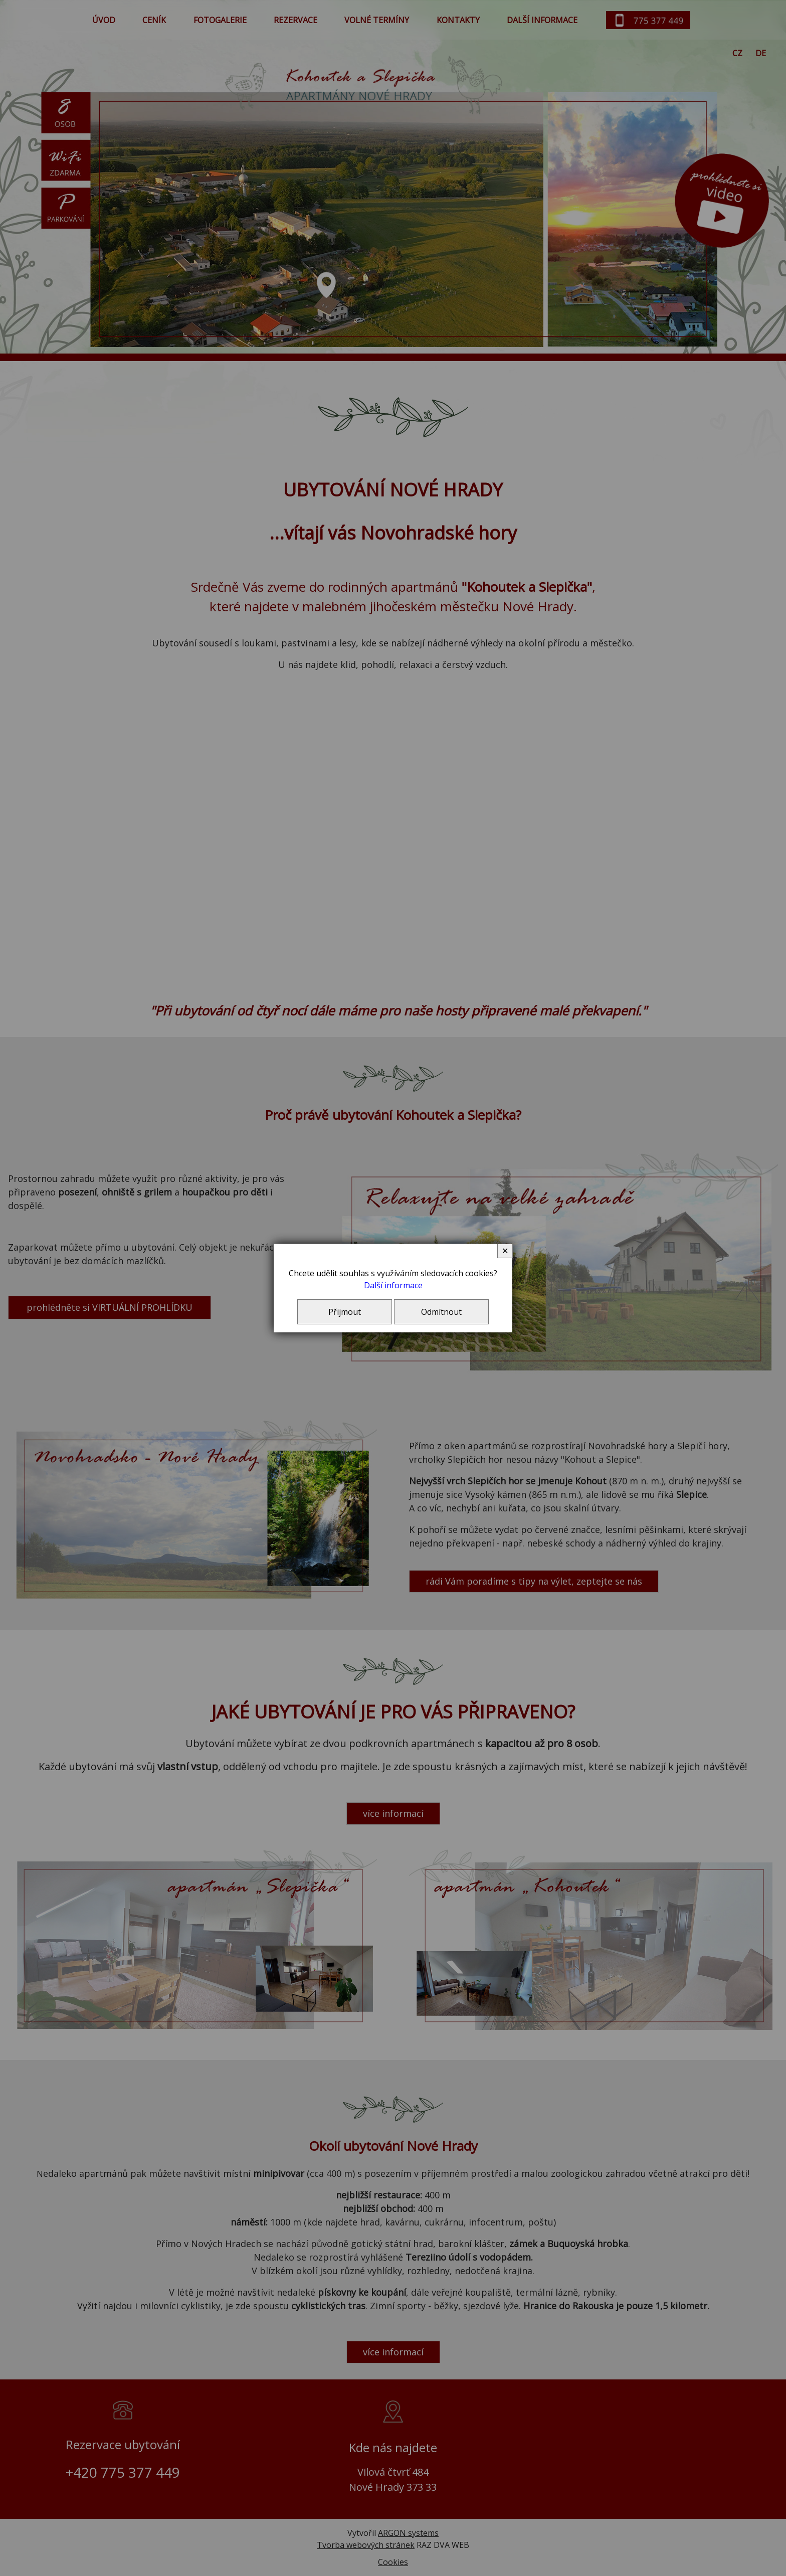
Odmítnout (441, 1311)
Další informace (393, 1285)
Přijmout (344, 1311)
